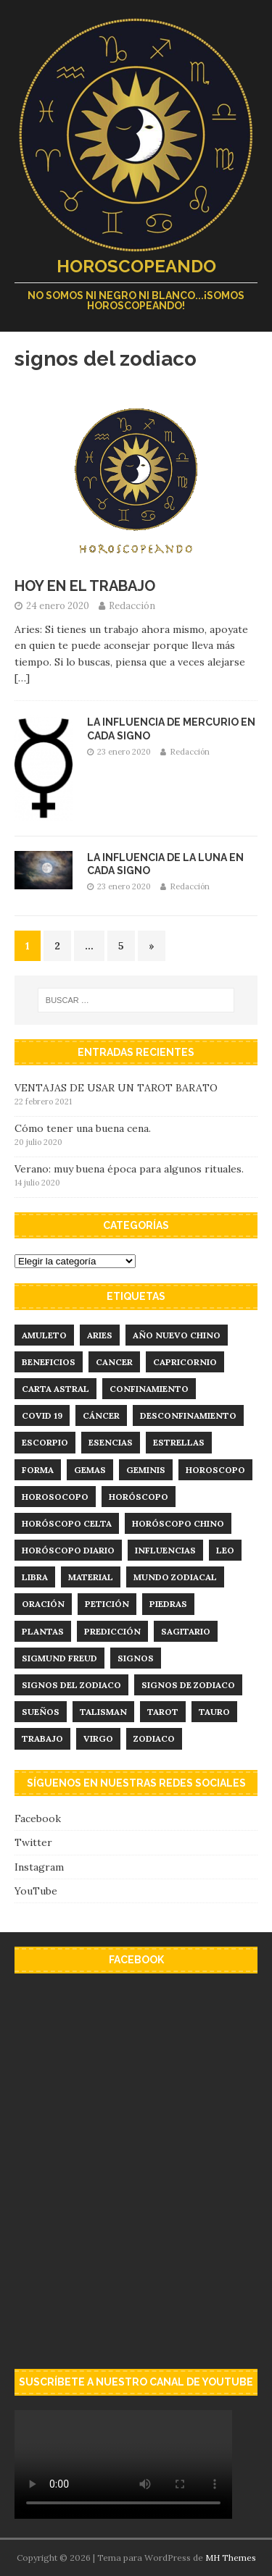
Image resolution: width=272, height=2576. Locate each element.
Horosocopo (55, 1496)
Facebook (38, 1818)
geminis (145, 1469)
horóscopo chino (178, 1523)
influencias (165, 1550)
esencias (110, 1442)
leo (225, 1550)
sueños (40, 1711)
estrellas (179, 1442)
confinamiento (149, 1388)
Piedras (168, 1603)
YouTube (36, 1890)
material (90, 1577)
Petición (107, 1603)
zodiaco (154, 1738)
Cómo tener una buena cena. (83, 1128)
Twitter (33, 1842)
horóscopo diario (68, 1550)
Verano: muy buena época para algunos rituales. (129, 1168)
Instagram (39, 1867)
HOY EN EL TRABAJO (85, 586)
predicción (112, 1631)
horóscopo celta (67, 1523)
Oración (43, 1603)
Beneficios (48, 1361)
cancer (114, 1361)
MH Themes (230, 2557)
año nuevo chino (177, 1335)
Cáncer (101, 1415)
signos (136, 1658)
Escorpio (45, 1442)
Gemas (90, 1469)
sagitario (185, 1631)
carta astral (55, 1388)
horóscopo (138, 1496)
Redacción (132, 606)
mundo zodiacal (175, 1577)
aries (99, 1335)
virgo (98, 1738)
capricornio (185, 1361)
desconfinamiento (188, 1415)
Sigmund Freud (59, 1658)
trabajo (42, 1738)
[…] (22, 677)
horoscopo (215, 1469)
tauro (214, 1711)
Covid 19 (42, 1415)
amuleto (44, 1335)
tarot (162, 1711)
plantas (43, 1631)
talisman (103, 1711)
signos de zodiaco (188, 1684)
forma (38, 1469)
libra (35, 1577)
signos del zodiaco (71, 1684)
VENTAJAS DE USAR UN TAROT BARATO (116, 1087)
